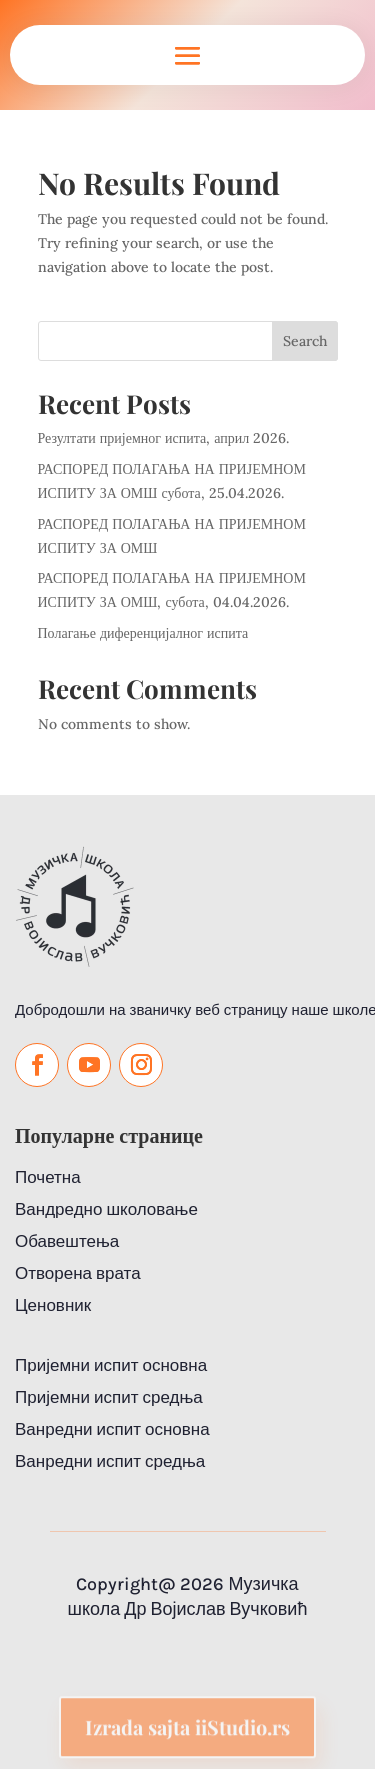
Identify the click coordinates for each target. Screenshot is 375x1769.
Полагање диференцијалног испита (143, 633)
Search (305, 341)
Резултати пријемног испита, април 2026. (164, 438)
